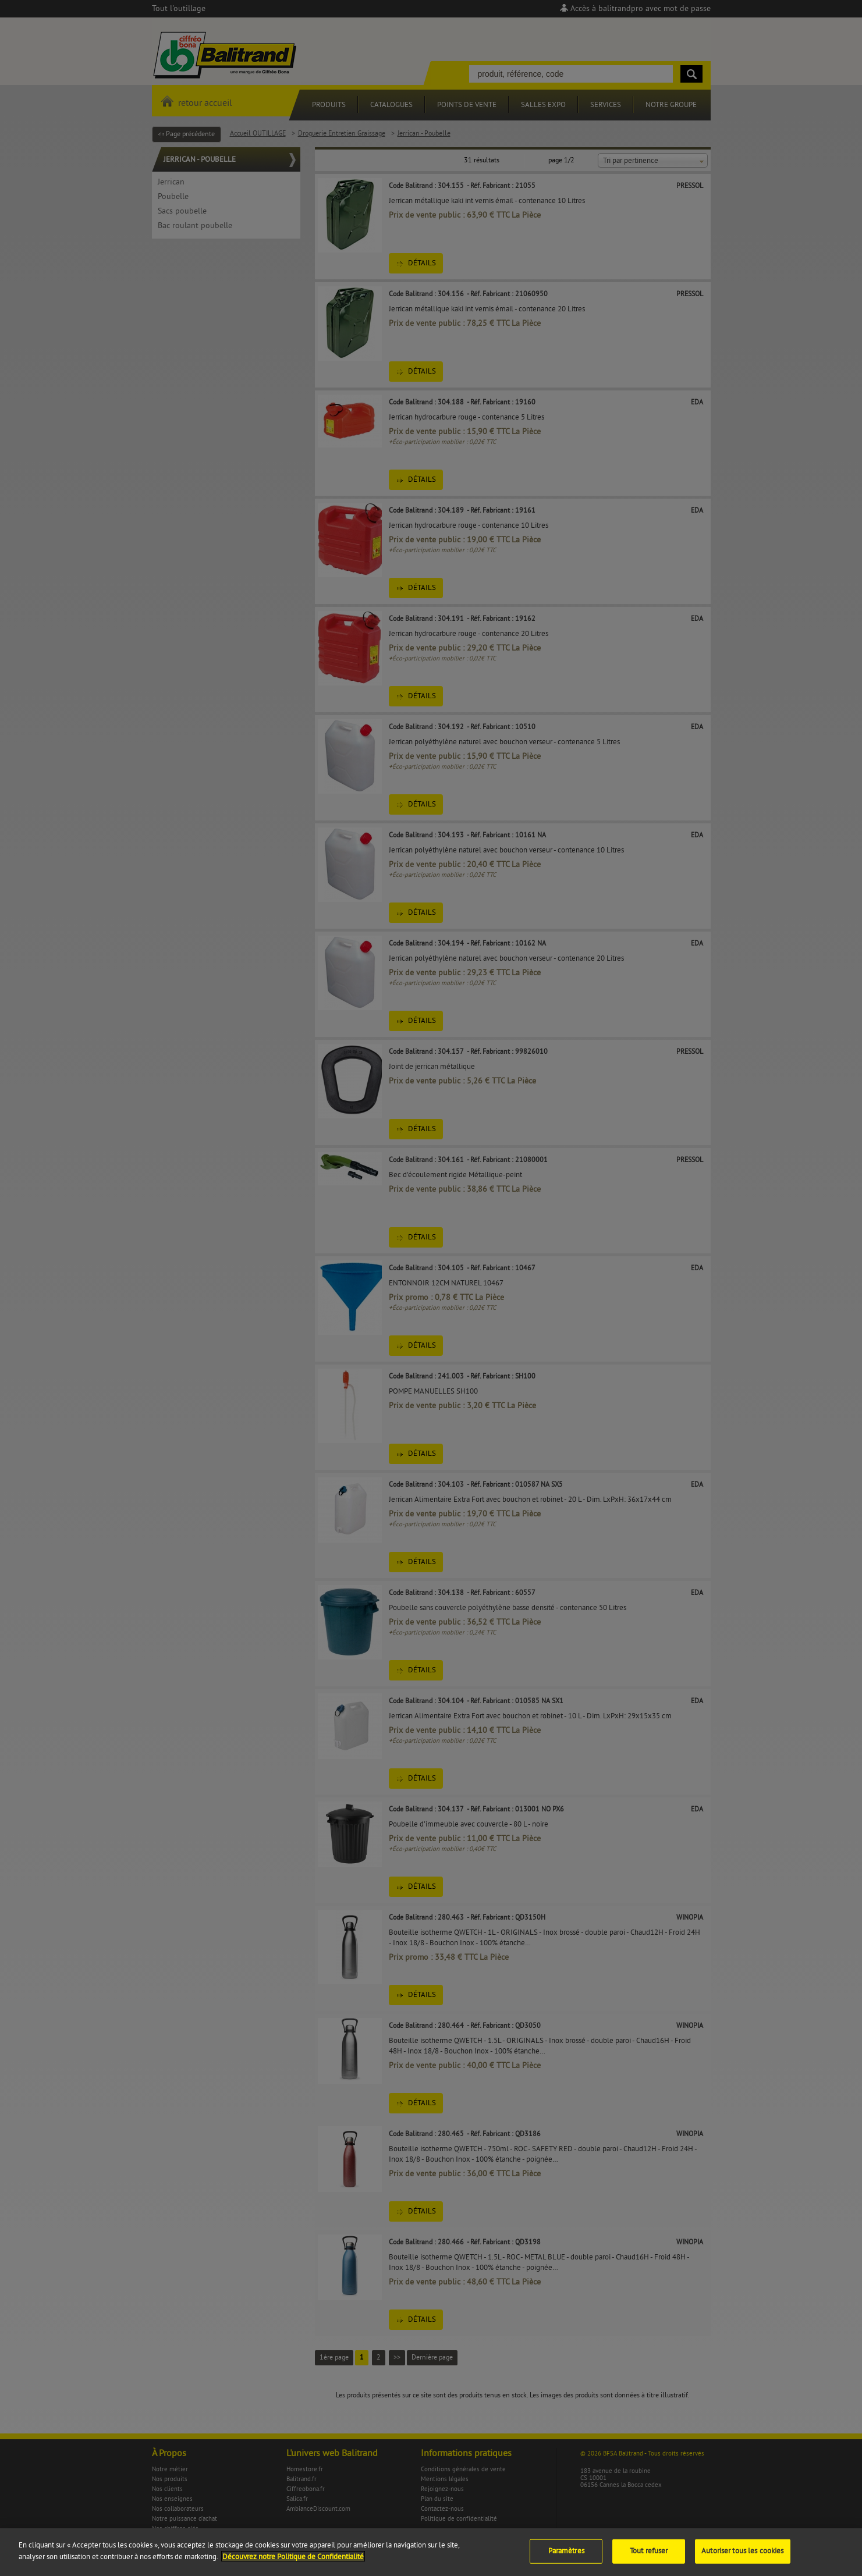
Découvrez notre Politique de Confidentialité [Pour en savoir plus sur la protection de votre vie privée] (293, 2572)
